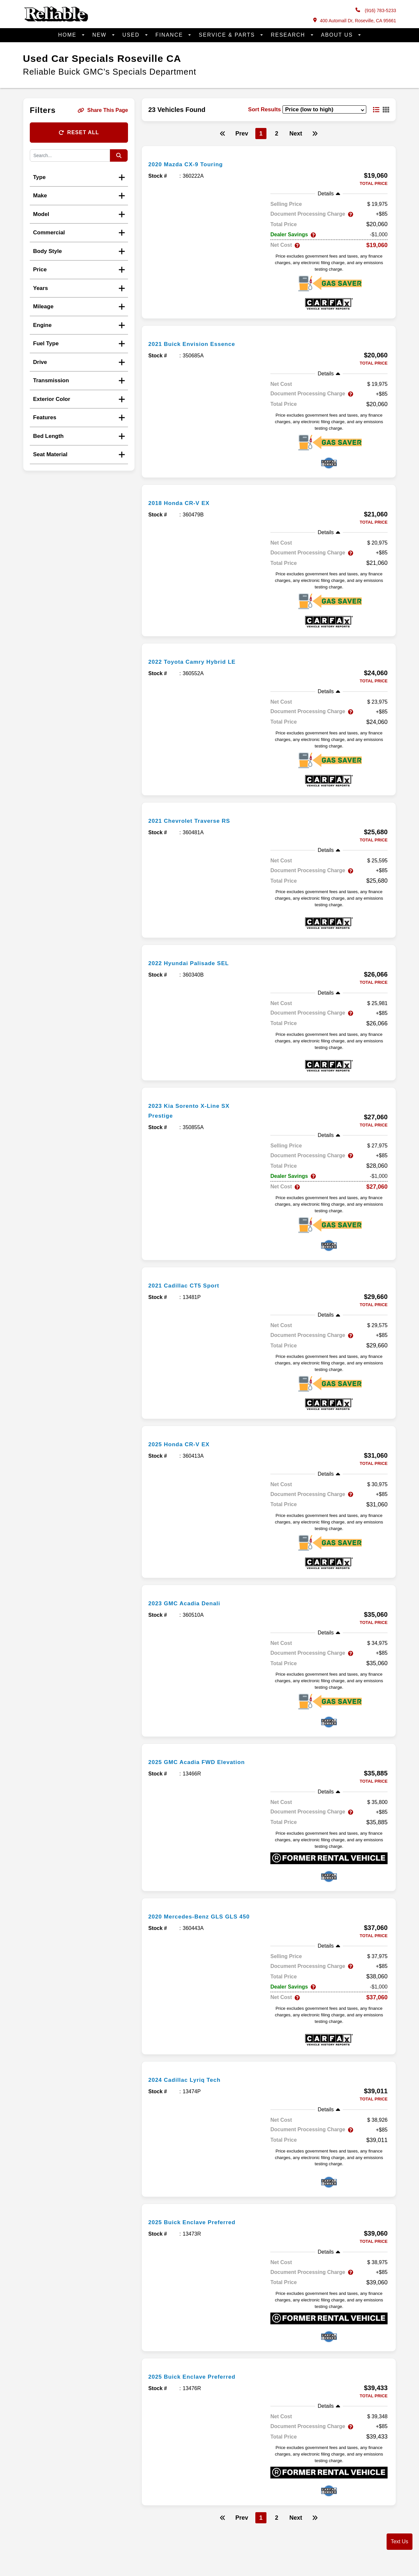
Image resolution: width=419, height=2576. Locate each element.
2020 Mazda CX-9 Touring (191, 164)
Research (289, 35)
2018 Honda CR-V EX (183, 502)
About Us (338, 35)
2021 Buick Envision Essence (198, 343)
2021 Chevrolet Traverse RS (195, 820)
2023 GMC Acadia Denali (190, 1603)
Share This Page (103, 110)
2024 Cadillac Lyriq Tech (190, 2079)
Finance (170, 35)
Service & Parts (228, 35)
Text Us (399, 2541)
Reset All (79, 132)
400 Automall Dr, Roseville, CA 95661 (354, 20)
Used (132, 35)
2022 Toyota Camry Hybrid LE (198, 661)
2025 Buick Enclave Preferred (198, 2221)
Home (68, 35)
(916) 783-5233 (375, 10)
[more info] (268, 153)
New (100, 35)
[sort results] (324, 109)
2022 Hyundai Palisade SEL (195, 962)
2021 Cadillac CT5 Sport (189, 1285)
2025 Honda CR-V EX (183, 1444)
